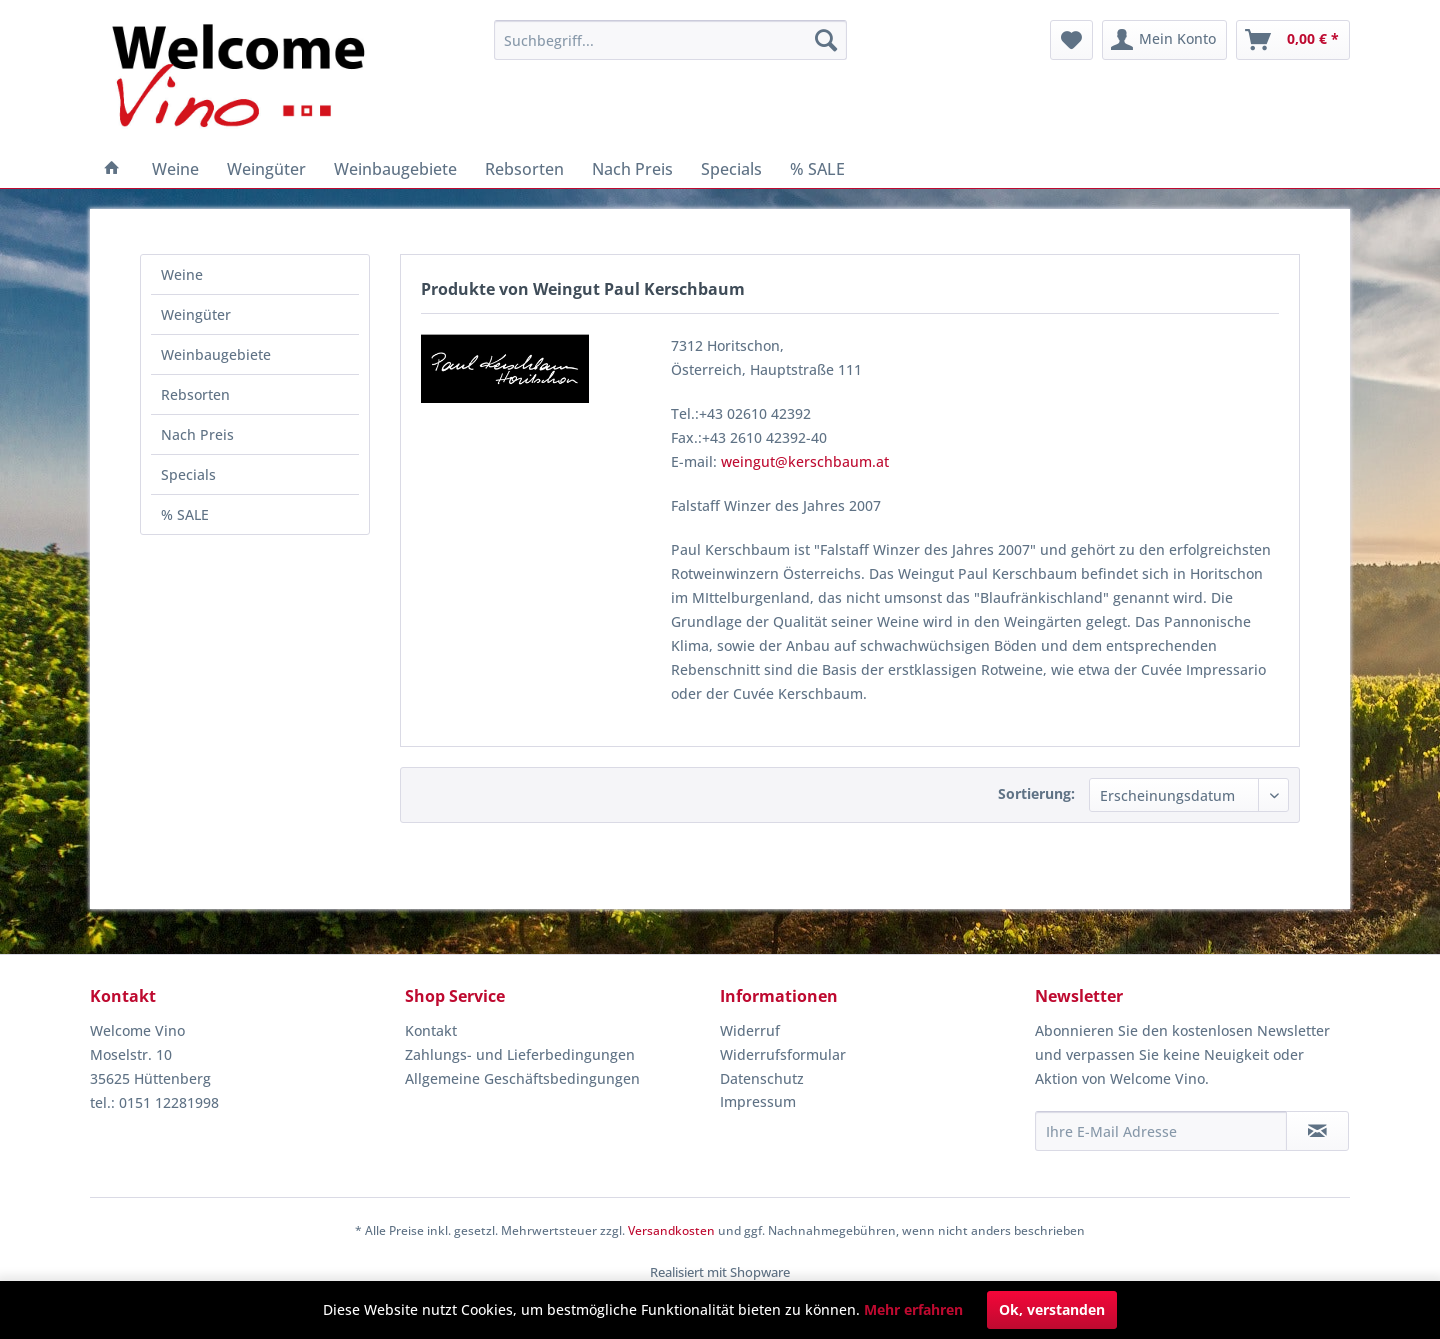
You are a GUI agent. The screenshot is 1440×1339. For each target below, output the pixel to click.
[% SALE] (817, 169)
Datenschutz (762, 1078)
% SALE (185, 514)
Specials (188, 474)
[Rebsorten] (524, 169)
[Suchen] (826, 40)
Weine (182, 274)
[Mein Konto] (1164, 40)
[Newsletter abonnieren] (1317, 1131)
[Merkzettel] (1071, 40)
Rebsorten (195, 394)
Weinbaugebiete (216, 354)
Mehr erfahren (913, 1309)
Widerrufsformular (783, 1054)
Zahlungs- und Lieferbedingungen (520, 1054)
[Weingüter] (266, 169)
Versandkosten (671, 1230)
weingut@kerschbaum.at (805, 461)
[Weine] (175, 169)
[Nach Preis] (632, 169)
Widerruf (750, 1030)
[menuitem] (670, 40)
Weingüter (196, 314)
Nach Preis (197, 434)
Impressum (758, 1101)
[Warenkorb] (1293, 40)
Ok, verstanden (1052, 1309)
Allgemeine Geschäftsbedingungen (522, 1078)
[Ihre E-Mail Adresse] (1161, 1131)
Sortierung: (1036, 793)
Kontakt (431, 1030)
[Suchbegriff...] (670, 40)
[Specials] (731, 169)
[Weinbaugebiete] (395, 169)
